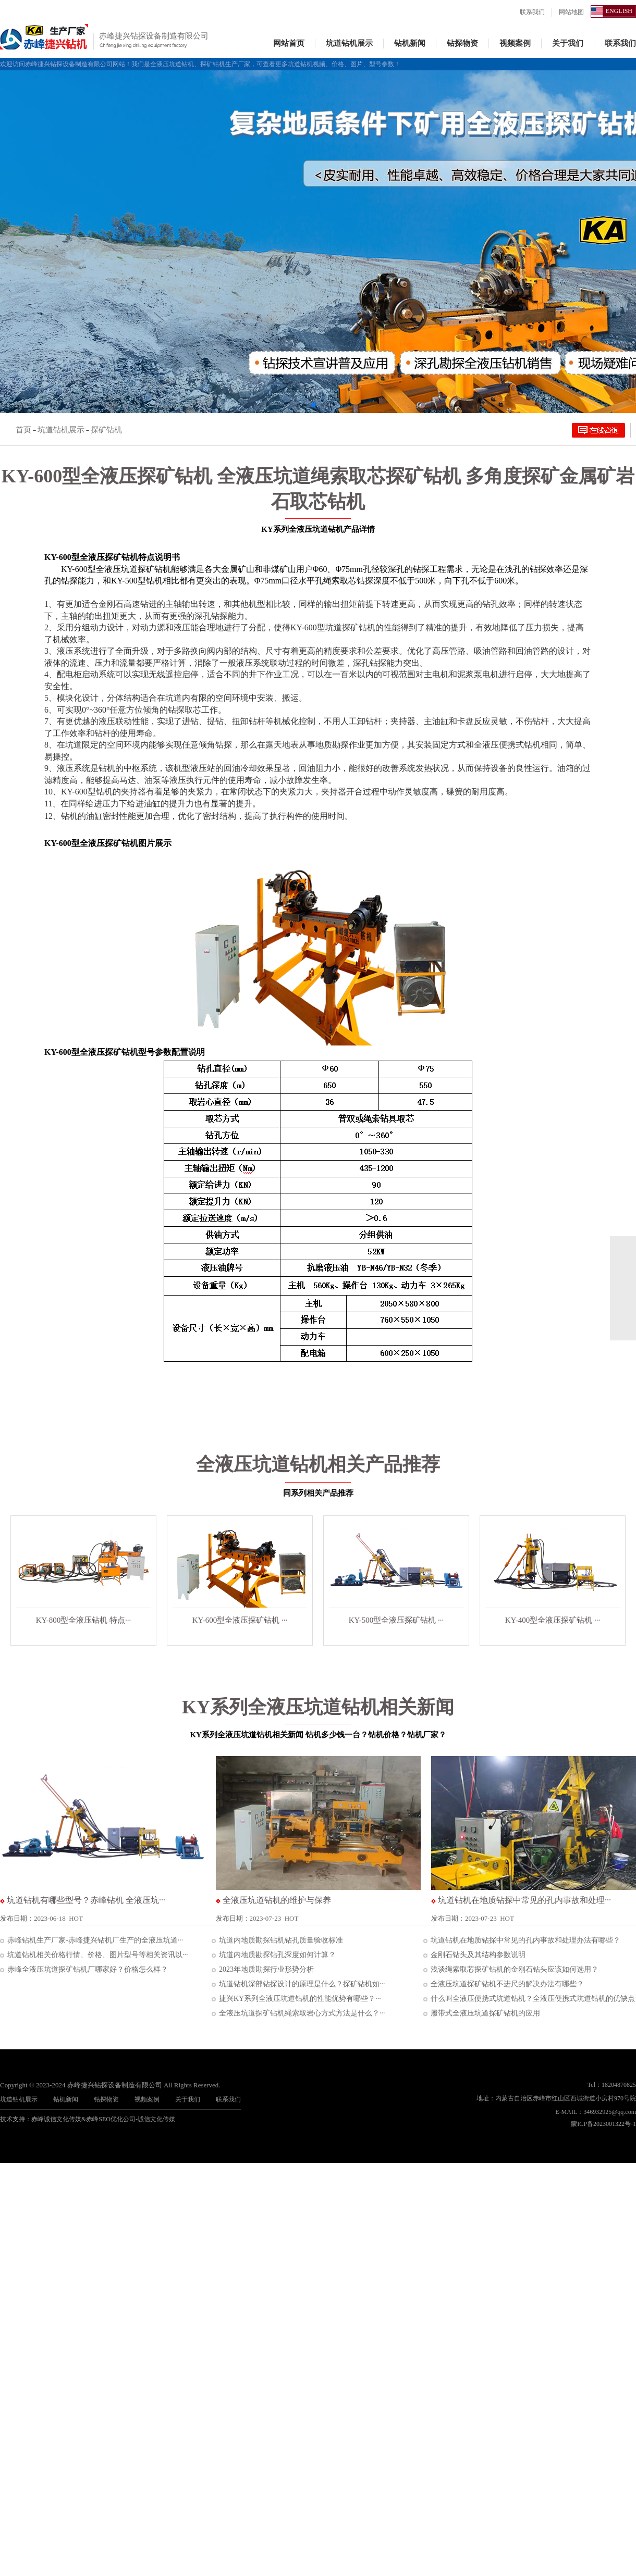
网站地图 (571, 12)
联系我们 (532, 12)
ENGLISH (619, 11)
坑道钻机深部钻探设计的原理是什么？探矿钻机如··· (298, 1984)
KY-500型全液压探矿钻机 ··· (396, 1620)
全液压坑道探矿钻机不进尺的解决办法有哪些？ (503, 1984)
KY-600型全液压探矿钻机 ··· (240, 1620)
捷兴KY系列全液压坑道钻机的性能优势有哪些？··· (296, 1998)
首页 (23, 430)
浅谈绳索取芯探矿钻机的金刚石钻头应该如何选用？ (510, 1969)
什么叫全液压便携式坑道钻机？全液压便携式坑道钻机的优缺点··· (528, 1998)
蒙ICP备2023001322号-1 (603, 2123)
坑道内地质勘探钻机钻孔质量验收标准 (277, 1940)
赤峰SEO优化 (104, 2119)
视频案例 (515, 43)
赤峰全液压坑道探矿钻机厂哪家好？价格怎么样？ (84, 1969)
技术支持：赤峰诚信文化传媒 (40, 2119)
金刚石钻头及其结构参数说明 (474, 1955)
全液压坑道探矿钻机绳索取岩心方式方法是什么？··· (298, 2013)
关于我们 (567, 43)
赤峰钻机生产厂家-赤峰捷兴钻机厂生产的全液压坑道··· (91, 1940)
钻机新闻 (409, 43)
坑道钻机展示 (349, 43)
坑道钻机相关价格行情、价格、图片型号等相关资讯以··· (94, 1955)
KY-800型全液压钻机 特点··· (83, 1620)
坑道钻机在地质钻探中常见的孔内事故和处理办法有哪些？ (521, 1940)
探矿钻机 (106, 430)
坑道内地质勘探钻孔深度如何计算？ (274, 1955)
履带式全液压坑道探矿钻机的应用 (481, 2013)
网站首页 (288, 43)
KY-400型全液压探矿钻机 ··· (553, 1620)
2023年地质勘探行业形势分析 (263, 1969)
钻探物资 (462, 43)
